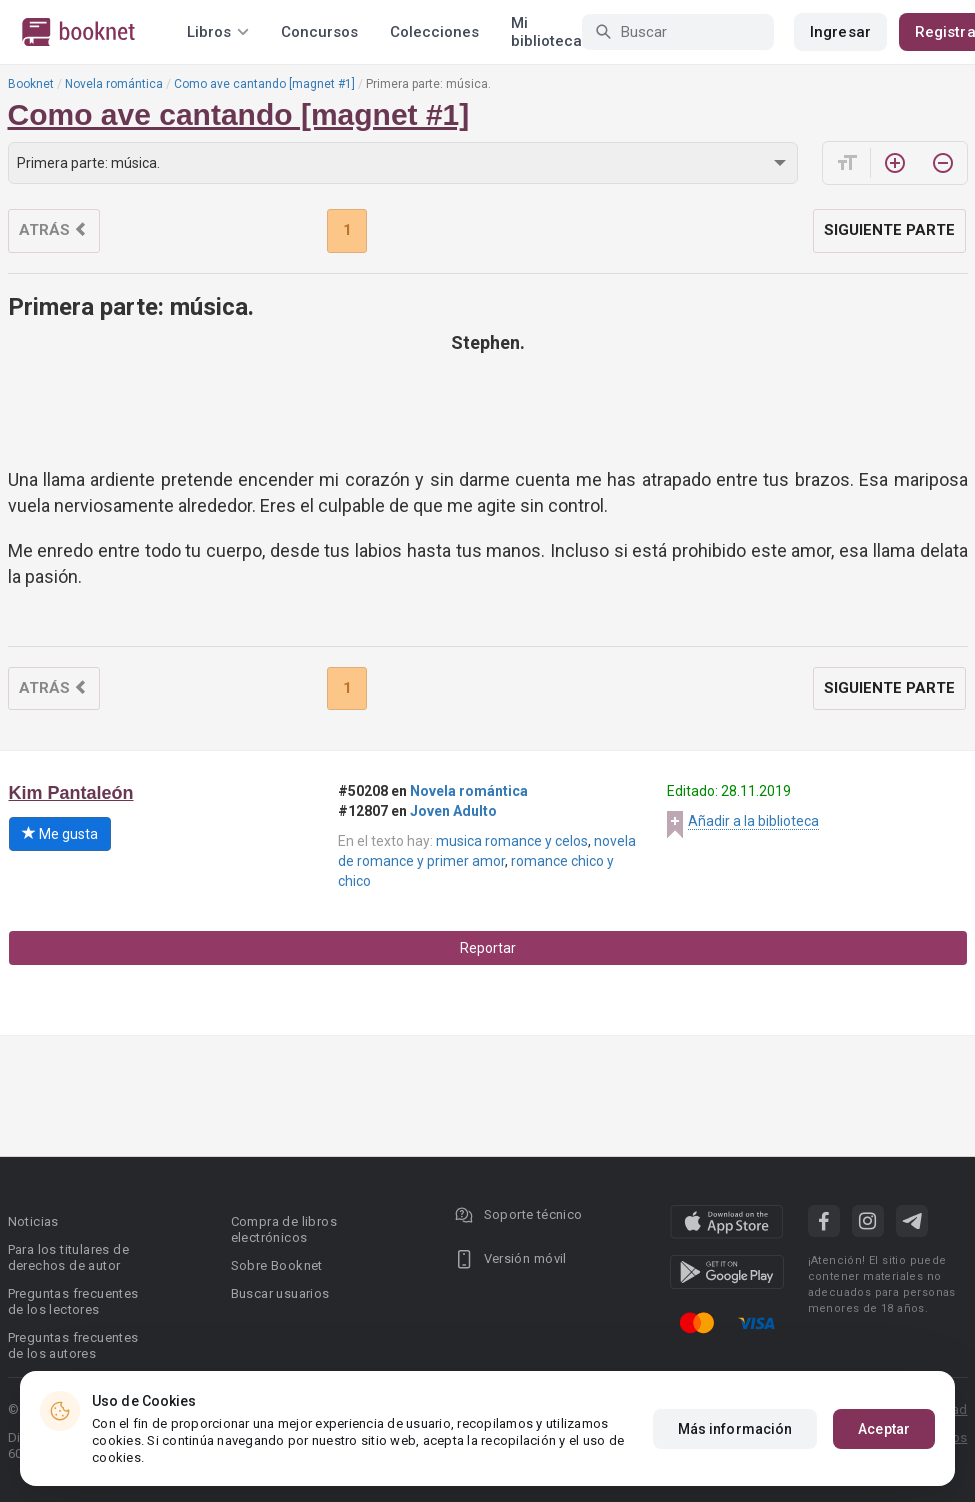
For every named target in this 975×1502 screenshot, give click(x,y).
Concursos (319, 32)
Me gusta (60, 834)
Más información (735, 1429)
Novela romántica (114, 84)
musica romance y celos (512, 841)
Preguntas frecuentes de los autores (73, 1345)
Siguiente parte (889, 230)
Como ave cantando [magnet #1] (264, 84)
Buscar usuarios (280, 1293)
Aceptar (884, 1429)
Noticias (33, 1221)
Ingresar (840, 32)
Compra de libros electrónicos (284, 1229)
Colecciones (434, 32)
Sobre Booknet (277, 1265)
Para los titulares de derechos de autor (68, 1257)
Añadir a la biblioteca (753, 821)
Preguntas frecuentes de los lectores (73, 1301)
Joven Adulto (453, 811)
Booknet (31, 84)
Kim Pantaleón (71, 793)
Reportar (488, 948)
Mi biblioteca (546, 32)
